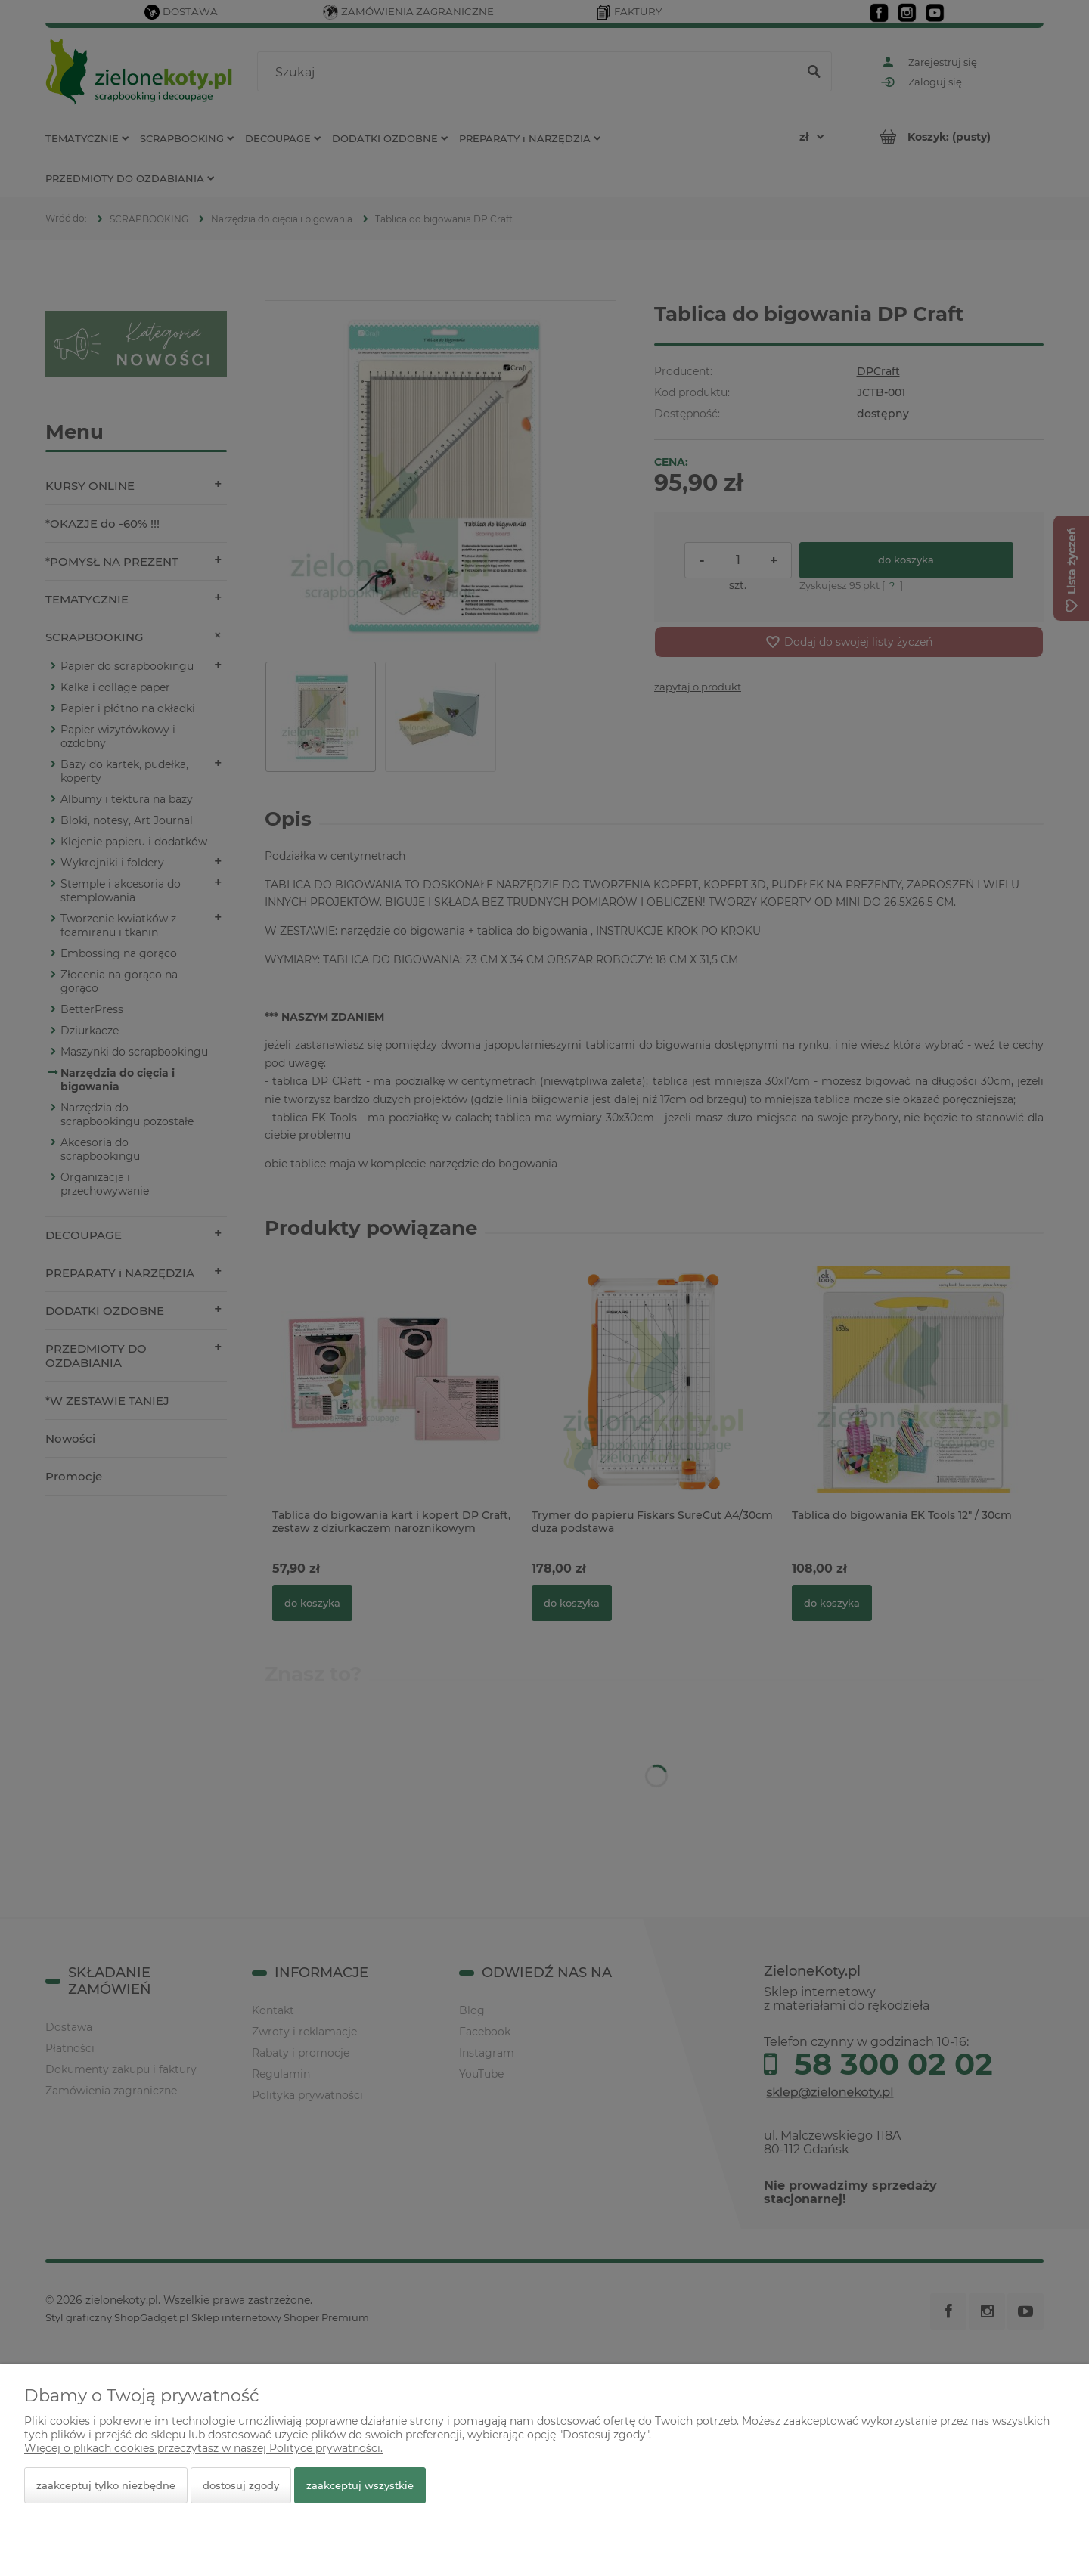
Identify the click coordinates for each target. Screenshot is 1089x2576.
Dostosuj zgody (241, 2485)
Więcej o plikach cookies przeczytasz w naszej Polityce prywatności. (203, 2448)
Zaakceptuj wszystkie (360, 2485)
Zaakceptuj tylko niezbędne (105, 2485)
